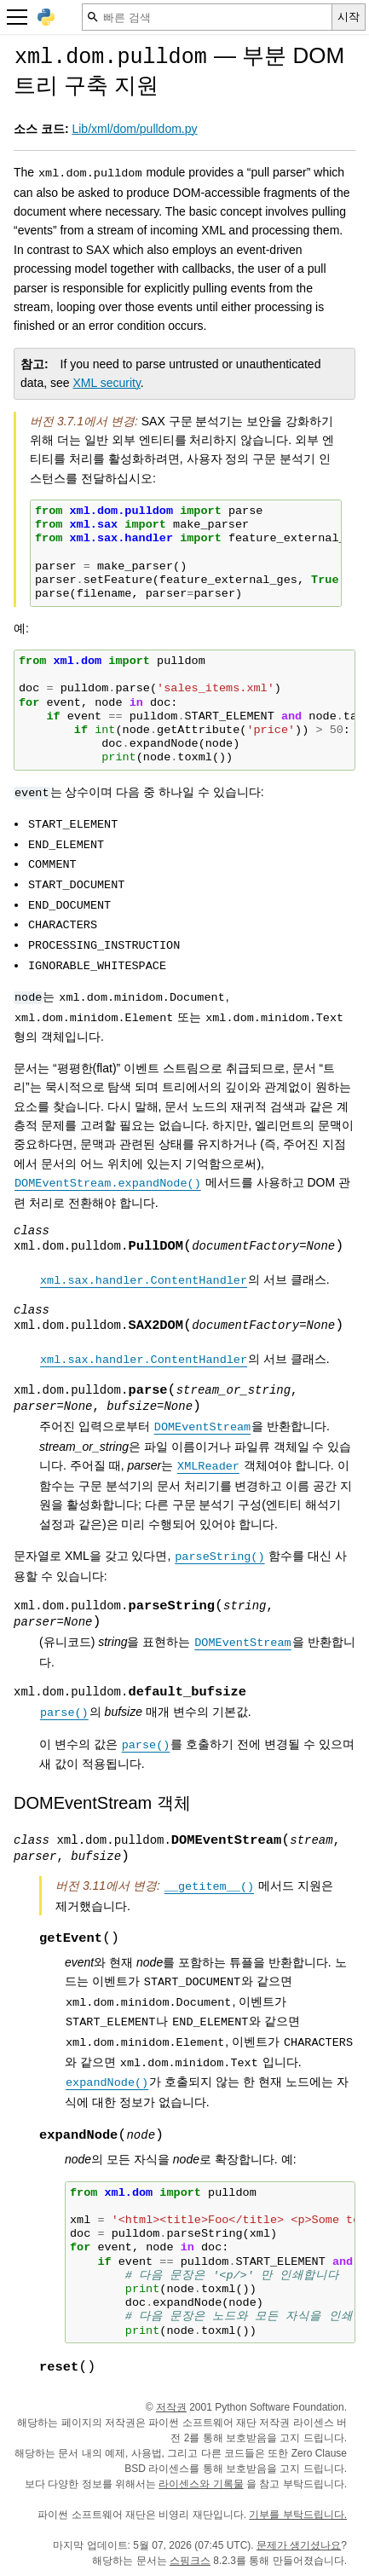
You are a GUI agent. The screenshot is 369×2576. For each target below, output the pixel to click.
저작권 (171, 2407)
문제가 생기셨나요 (299, 2545)
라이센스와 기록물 (201, 2484)
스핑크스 (190, 2561)
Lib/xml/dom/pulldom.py (134, 129)
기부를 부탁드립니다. (298, 2515)
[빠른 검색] (207, 17)
